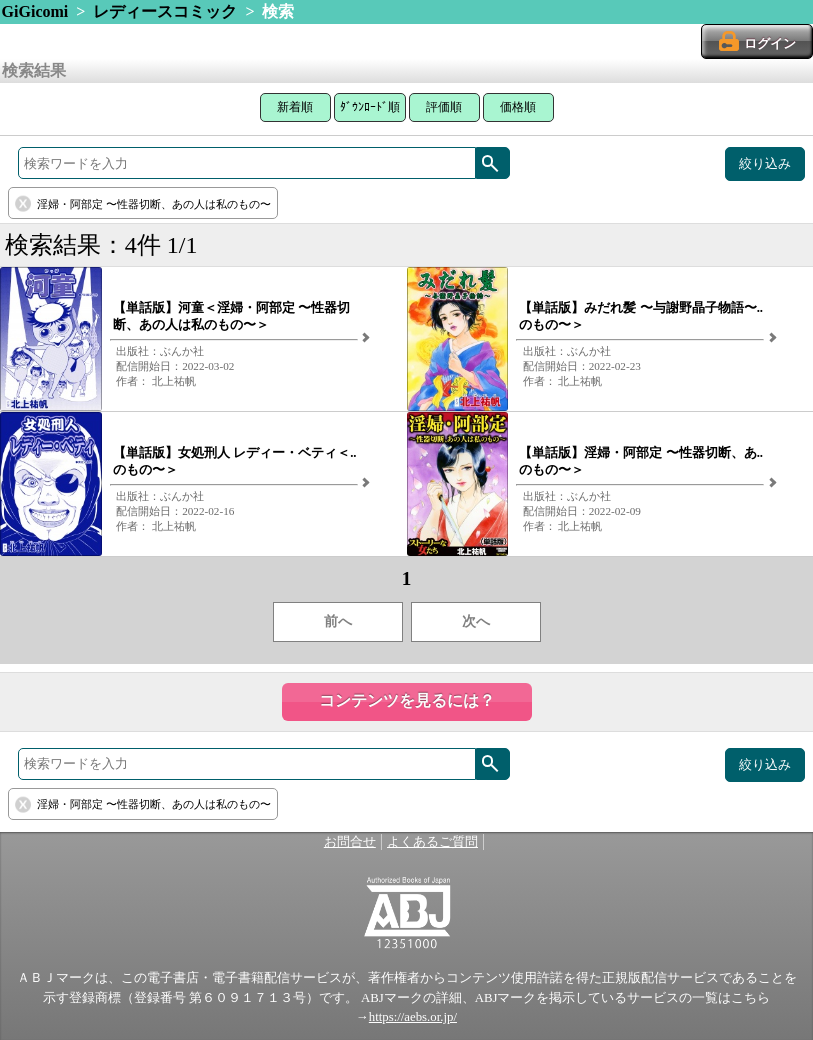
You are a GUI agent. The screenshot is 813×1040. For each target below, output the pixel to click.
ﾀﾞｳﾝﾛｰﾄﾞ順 (370, 107)
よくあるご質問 (432, 842)
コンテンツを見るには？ (407, 700)
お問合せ (350, 842)
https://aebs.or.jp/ (413, 1017)
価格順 (518, 107)
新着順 (295, 107)
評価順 (444, 107)
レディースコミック (165, 11)
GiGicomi (35, 11)
